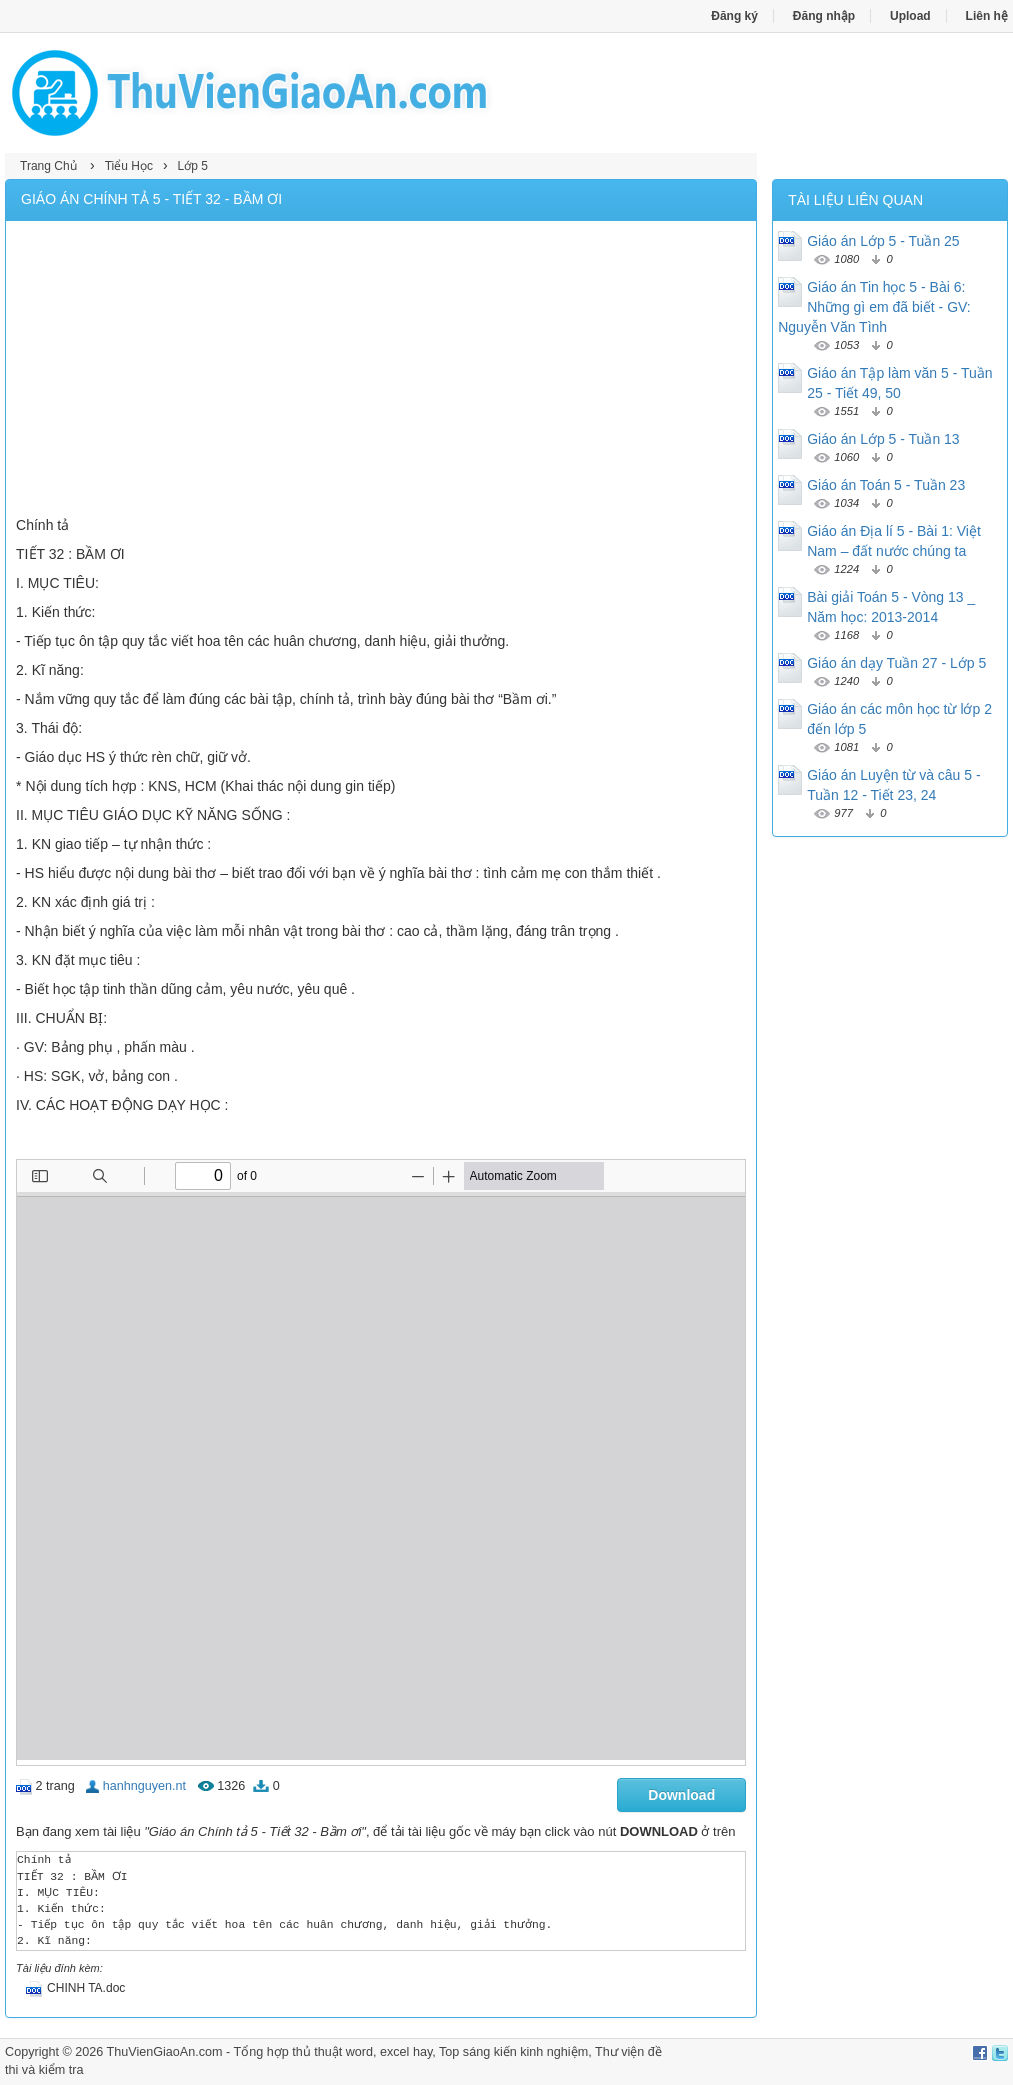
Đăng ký (734, 16)
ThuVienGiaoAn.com (165, 2052)
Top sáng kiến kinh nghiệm (513, 2052)
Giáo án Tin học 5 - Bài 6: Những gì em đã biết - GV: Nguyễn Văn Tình (874, 307)
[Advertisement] (381, 371)
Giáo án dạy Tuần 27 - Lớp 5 (896, 663)
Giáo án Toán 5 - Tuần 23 (886, 485)
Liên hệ (987, 16)
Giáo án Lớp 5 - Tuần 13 (883, 439)
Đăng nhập (824, 16)
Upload (910, 16)
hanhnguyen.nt (144, 1786)
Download (681, 1795)
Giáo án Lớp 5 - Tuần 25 (883, 241)
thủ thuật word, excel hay (362, 2052)
